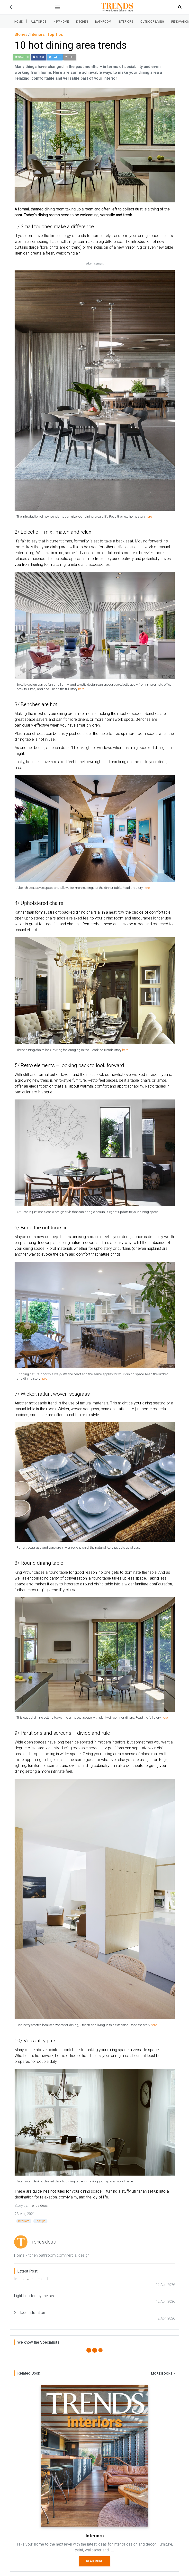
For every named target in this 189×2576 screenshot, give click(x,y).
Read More (94, 2561)
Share (39, 57)
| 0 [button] (21, 57)
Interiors (125, 21)
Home (18, 21)
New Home (61, 21)
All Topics (38, 21)
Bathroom (103, 21)
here (149, 516)
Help (69, 57)
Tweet (55, 57)
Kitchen (82, 21)
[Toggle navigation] (57, 7)
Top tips (40, 2221)
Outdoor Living (152, 21)
